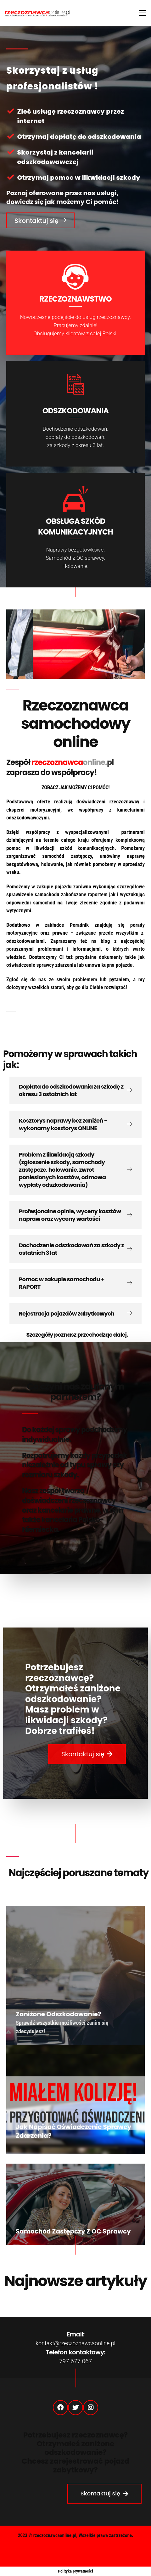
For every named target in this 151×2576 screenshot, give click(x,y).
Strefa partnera (107, 2550)
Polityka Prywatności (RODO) (51, 2550)
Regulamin (75, 2560)
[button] (40, 220)
